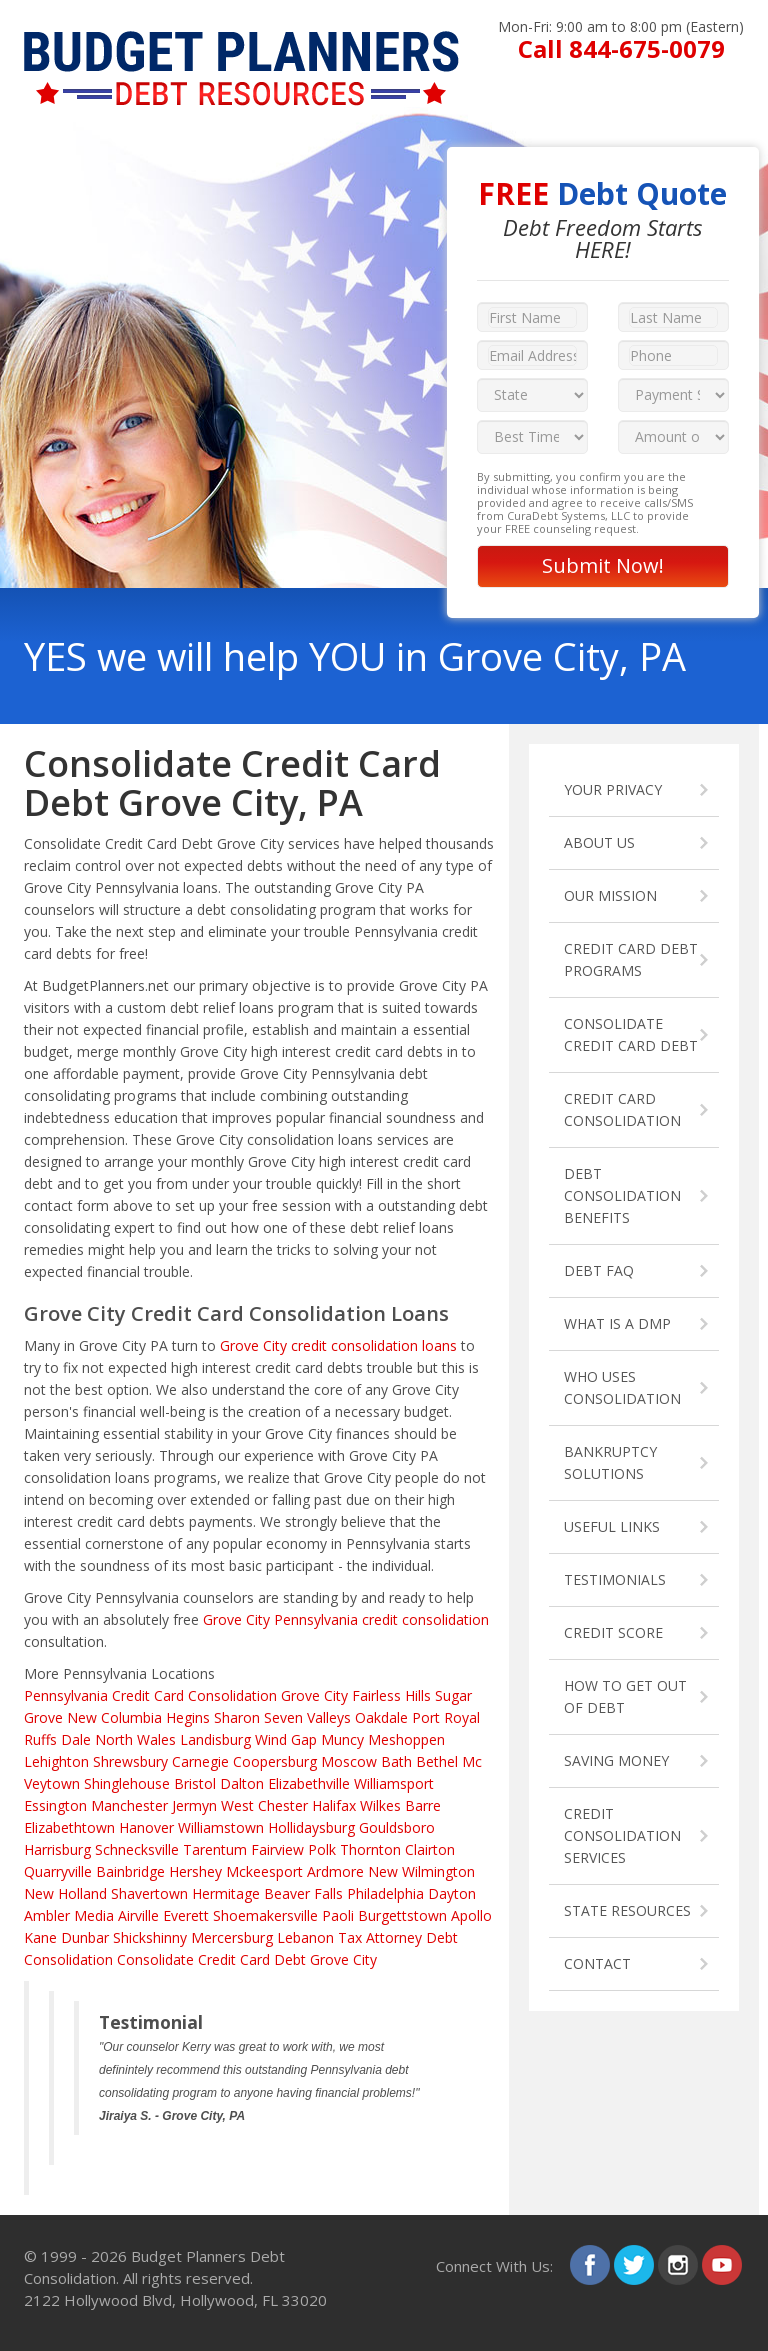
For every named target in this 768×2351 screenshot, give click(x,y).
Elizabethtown (69, 1827)
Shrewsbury (130, 1761)
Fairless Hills (391, 1695)
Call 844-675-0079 (621, 48)
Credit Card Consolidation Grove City (230, 1695)
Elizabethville (309, 1783)
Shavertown (149, 1893)
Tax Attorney (380, 1937)
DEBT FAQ (599, 1270)
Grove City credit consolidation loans (338, 1345)
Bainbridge (130, 1871)
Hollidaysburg (311, 1827)
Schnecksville (137, 1849)
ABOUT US (599, 842)
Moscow (349, 1761)
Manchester (129, 1805)
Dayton (452, 1893)
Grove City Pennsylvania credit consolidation (346, 1619)
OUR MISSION (610, 895)
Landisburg (215, 1739)
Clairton (430, 1849)
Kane (40, 1937)
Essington (55, 1805)
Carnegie (200, 1761)
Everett (186, 1915)
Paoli (338, 1915)
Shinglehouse (127, 1783)
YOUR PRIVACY (613, 789)
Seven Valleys (307, 1717)
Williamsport (394, 1783)
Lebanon (305, 1937)
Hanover (146, 1827)
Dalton (242, 1783)
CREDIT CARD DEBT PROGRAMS (631, 959)
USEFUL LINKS (612, 1526)
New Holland (65, 1893)
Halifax (334, 1805)
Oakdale (381, 1717)
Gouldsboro (397, 1827)
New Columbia (114, 1717)
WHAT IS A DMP (617, 1323)
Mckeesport (264, 1871)
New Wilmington (421, 1871)
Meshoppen (406, 1739)
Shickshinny (150, 1937)
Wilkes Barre (400, 1805)
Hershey (195, 1871)
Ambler (47, 1915)
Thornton (370, 1849)
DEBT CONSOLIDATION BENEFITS (622, 1195)
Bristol (195, 1783)
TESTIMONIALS (615, 1579)
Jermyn (194, 1805)
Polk (322, 1849)
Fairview (277, 1849)
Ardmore (335, 1871)
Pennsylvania (66, 1695)
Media (94, 1915)
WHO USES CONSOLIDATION (622, 1387)
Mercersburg (232, 1937)
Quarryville (58, 1871)
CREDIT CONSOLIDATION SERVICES (622, 1835)
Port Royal (446, 1717)
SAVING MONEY (616, 1760)
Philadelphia (385, 1893)
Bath (396, 1761)
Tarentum (215, 1849)
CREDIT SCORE (613, 1632)
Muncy (342, 1739)
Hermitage (226, 1893)
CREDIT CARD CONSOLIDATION (622, 1109)
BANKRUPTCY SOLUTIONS (610, 1462)
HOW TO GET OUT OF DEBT (625, 1696)
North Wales (135, 1739)
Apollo (471, 1915)
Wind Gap (286, 1739)
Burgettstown (402, 1915)
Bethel (437, 1761)
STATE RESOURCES (627, 1910)
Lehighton (56, 1761)
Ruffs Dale (57, 1739)
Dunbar (85, 1937)
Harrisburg (57, 1849)
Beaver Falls (303, 1893)
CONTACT (597, 1963)
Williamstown (221, 1827)
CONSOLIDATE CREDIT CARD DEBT (631, 1034)
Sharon (237, 1717)
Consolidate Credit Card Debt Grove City (247, 1959)
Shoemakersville (265, 1915)
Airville (138, 1915)
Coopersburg (275, 1761)
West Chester (264, 1805)
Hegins (188, 1717)
